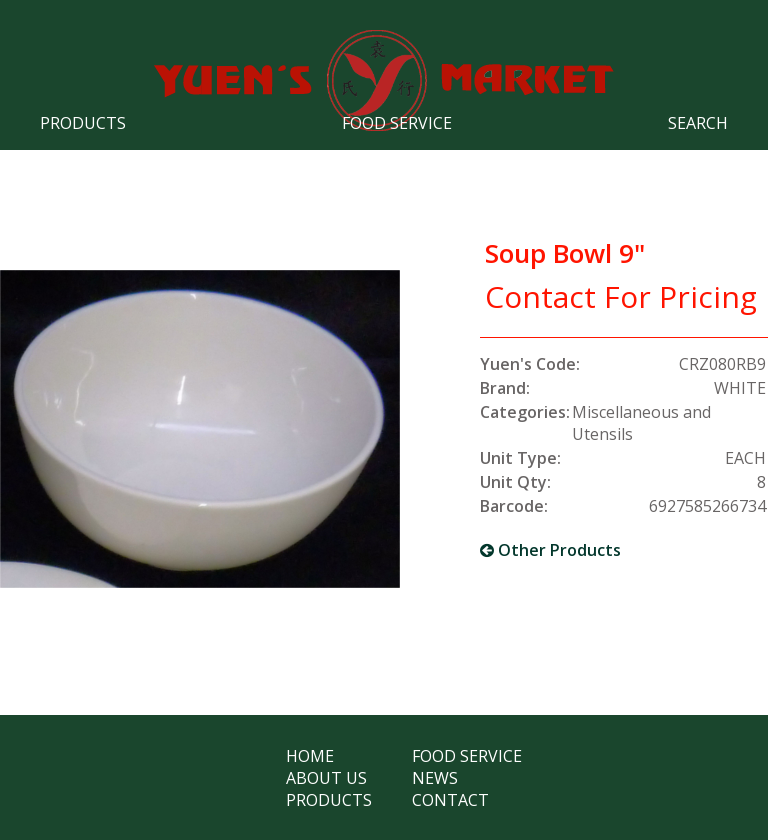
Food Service (397, 123)
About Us (326, 778)
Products (83, 123)
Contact (450, 800)
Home (310, 756)
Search (698, 123)
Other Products (550, 550)
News (435, 778)
